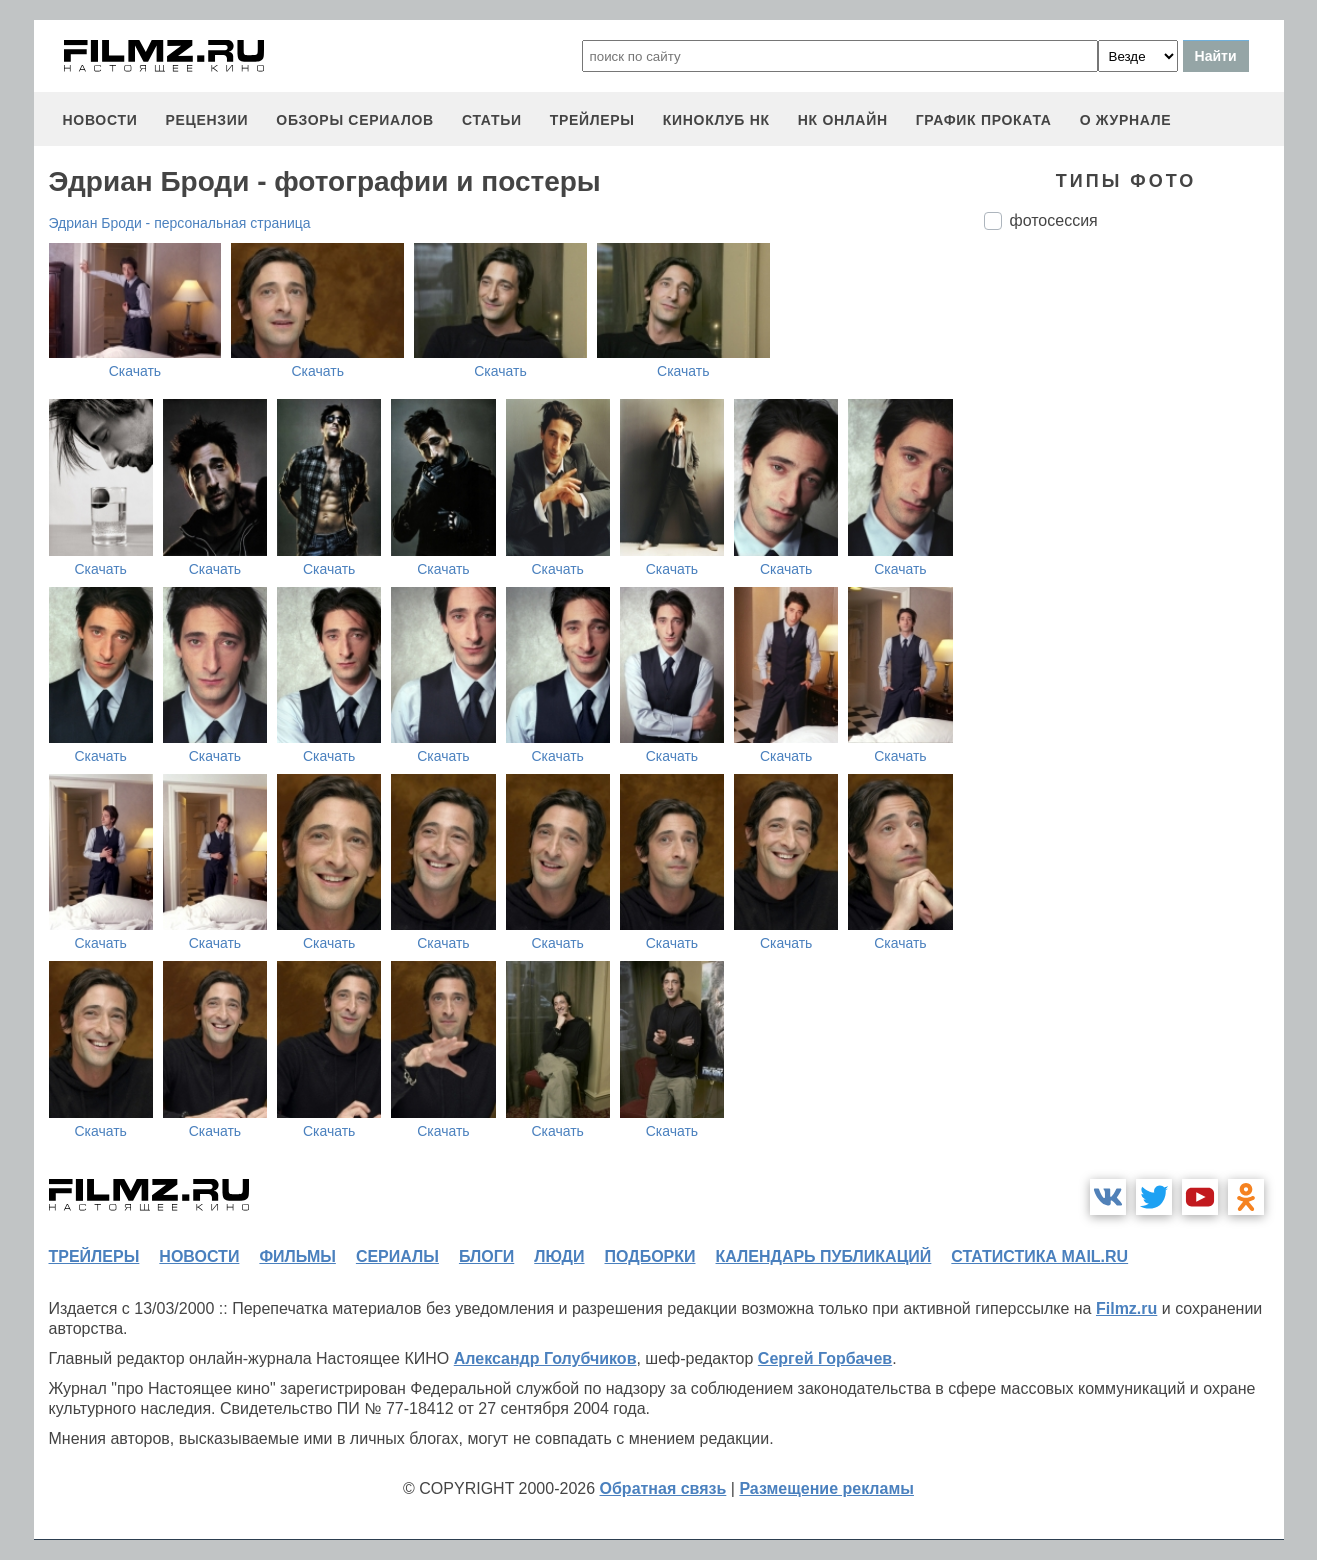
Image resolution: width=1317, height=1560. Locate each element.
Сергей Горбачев (825, 1358)
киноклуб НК (716, 120)
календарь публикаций (824, 1256)
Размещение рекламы (826, 1488)
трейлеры (592, 120)
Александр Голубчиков (545, 1358)
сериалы (397, 1256)
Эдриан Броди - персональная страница (180, 223)
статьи (492, 120)
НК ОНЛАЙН (843, 120)
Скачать (135, 371)
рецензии (206, 120)
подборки (650, 1256)
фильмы (297, 1256)
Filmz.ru (1126, 1308)
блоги (486, 1256)
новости (100, 120)
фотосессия (1054, 220)
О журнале (1126, 120)
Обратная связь (663, 1488)
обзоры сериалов (355, 120)
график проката (984, 120)
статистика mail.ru (1039, 1256)
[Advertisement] (1134, 580)
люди (559, 1256)
